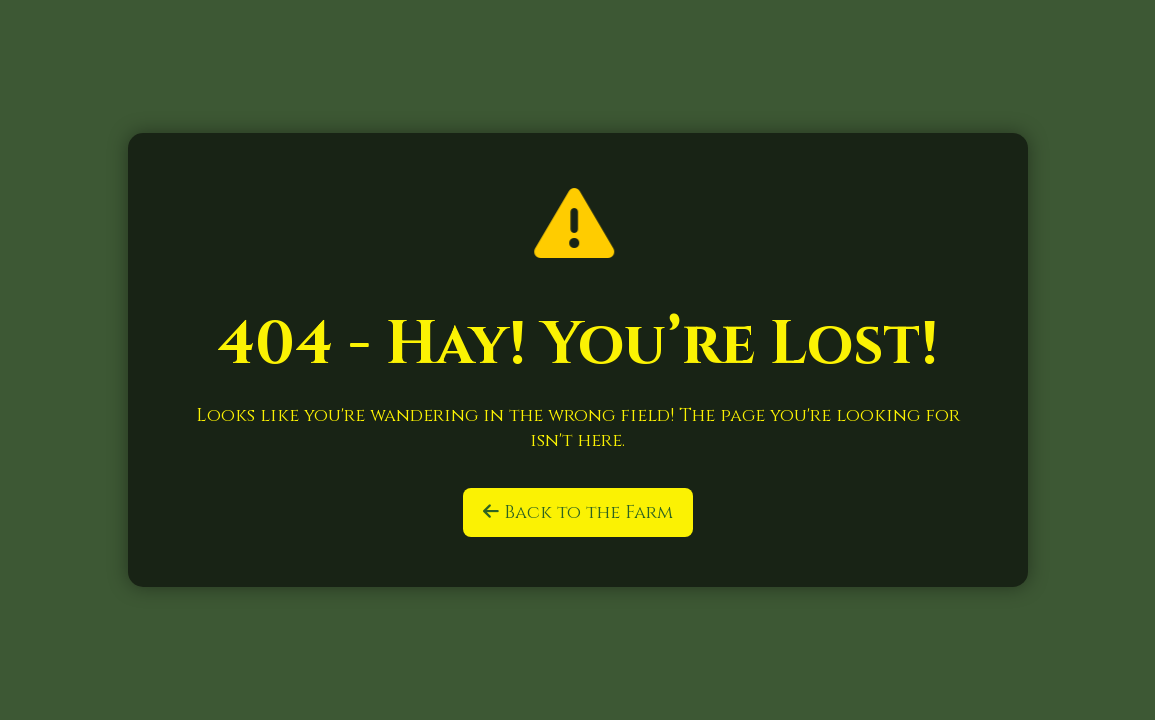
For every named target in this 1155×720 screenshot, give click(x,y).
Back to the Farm (578, 512)
